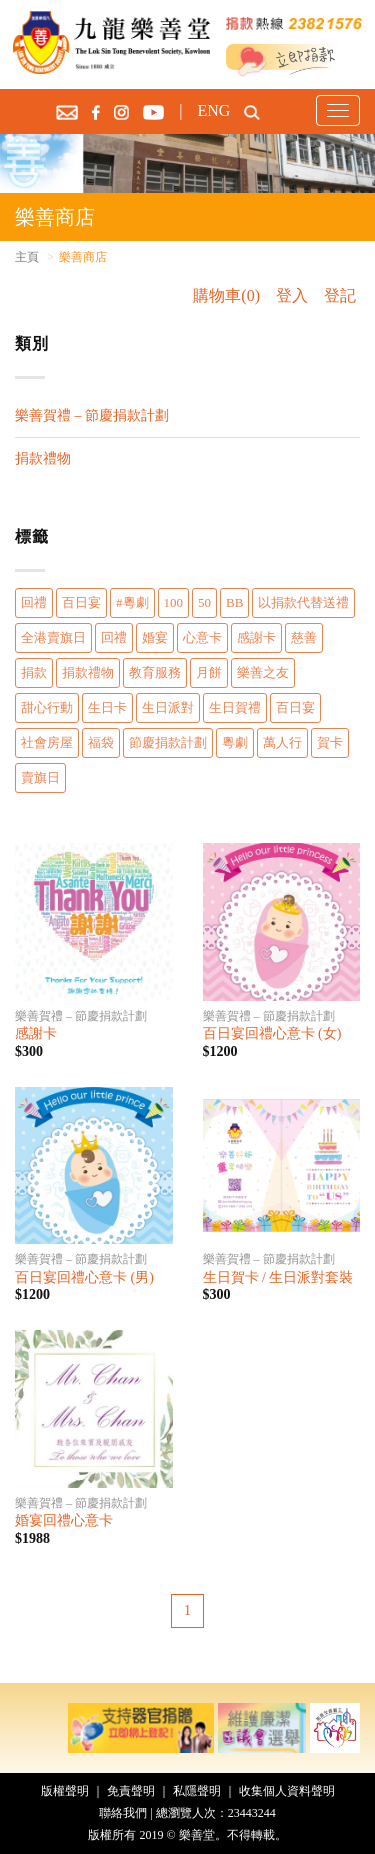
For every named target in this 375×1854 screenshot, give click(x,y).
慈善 (304, 637)
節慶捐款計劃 (168, 742)
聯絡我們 (123, 1813)
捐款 (34, 672)
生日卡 (107, 707)
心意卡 (202, 637)
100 (174, 602)
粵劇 (235, 742)
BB (234, 602)
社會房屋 (47, 742)
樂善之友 (263, 672)
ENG (213, 110)
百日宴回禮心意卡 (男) (84, 1277)
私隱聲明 (197, 1791)
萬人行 (282, 742)
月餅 (209, 672)
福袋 (101, 742)
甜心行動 (47, 707)
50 (204, 602)
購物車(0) (226, 295)
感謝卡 (256, 637)
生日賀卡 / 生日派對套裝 (278, 1277)
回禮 (34, 602)
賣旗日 (40, 777)
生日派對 (168, 707)
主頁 (27, 257)
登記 (340, 295)
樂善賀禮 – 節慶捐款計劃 (92, 415)
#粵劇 (132, 602)
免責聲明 (131, 1791)
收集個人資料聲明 (287, 1791)
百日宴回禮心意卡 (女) (272, 1033)
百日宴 (81, 602)
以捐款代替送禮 (303, 602)
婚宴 (155, 637)
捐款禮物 (43, 458)
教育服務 (155, 672)
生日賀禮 (235, 707)
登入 (292, 295)
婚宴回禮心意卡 (64, 1520)
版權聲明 (65, 1791)
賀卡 (330, 742)
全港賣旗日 (53, 637)
